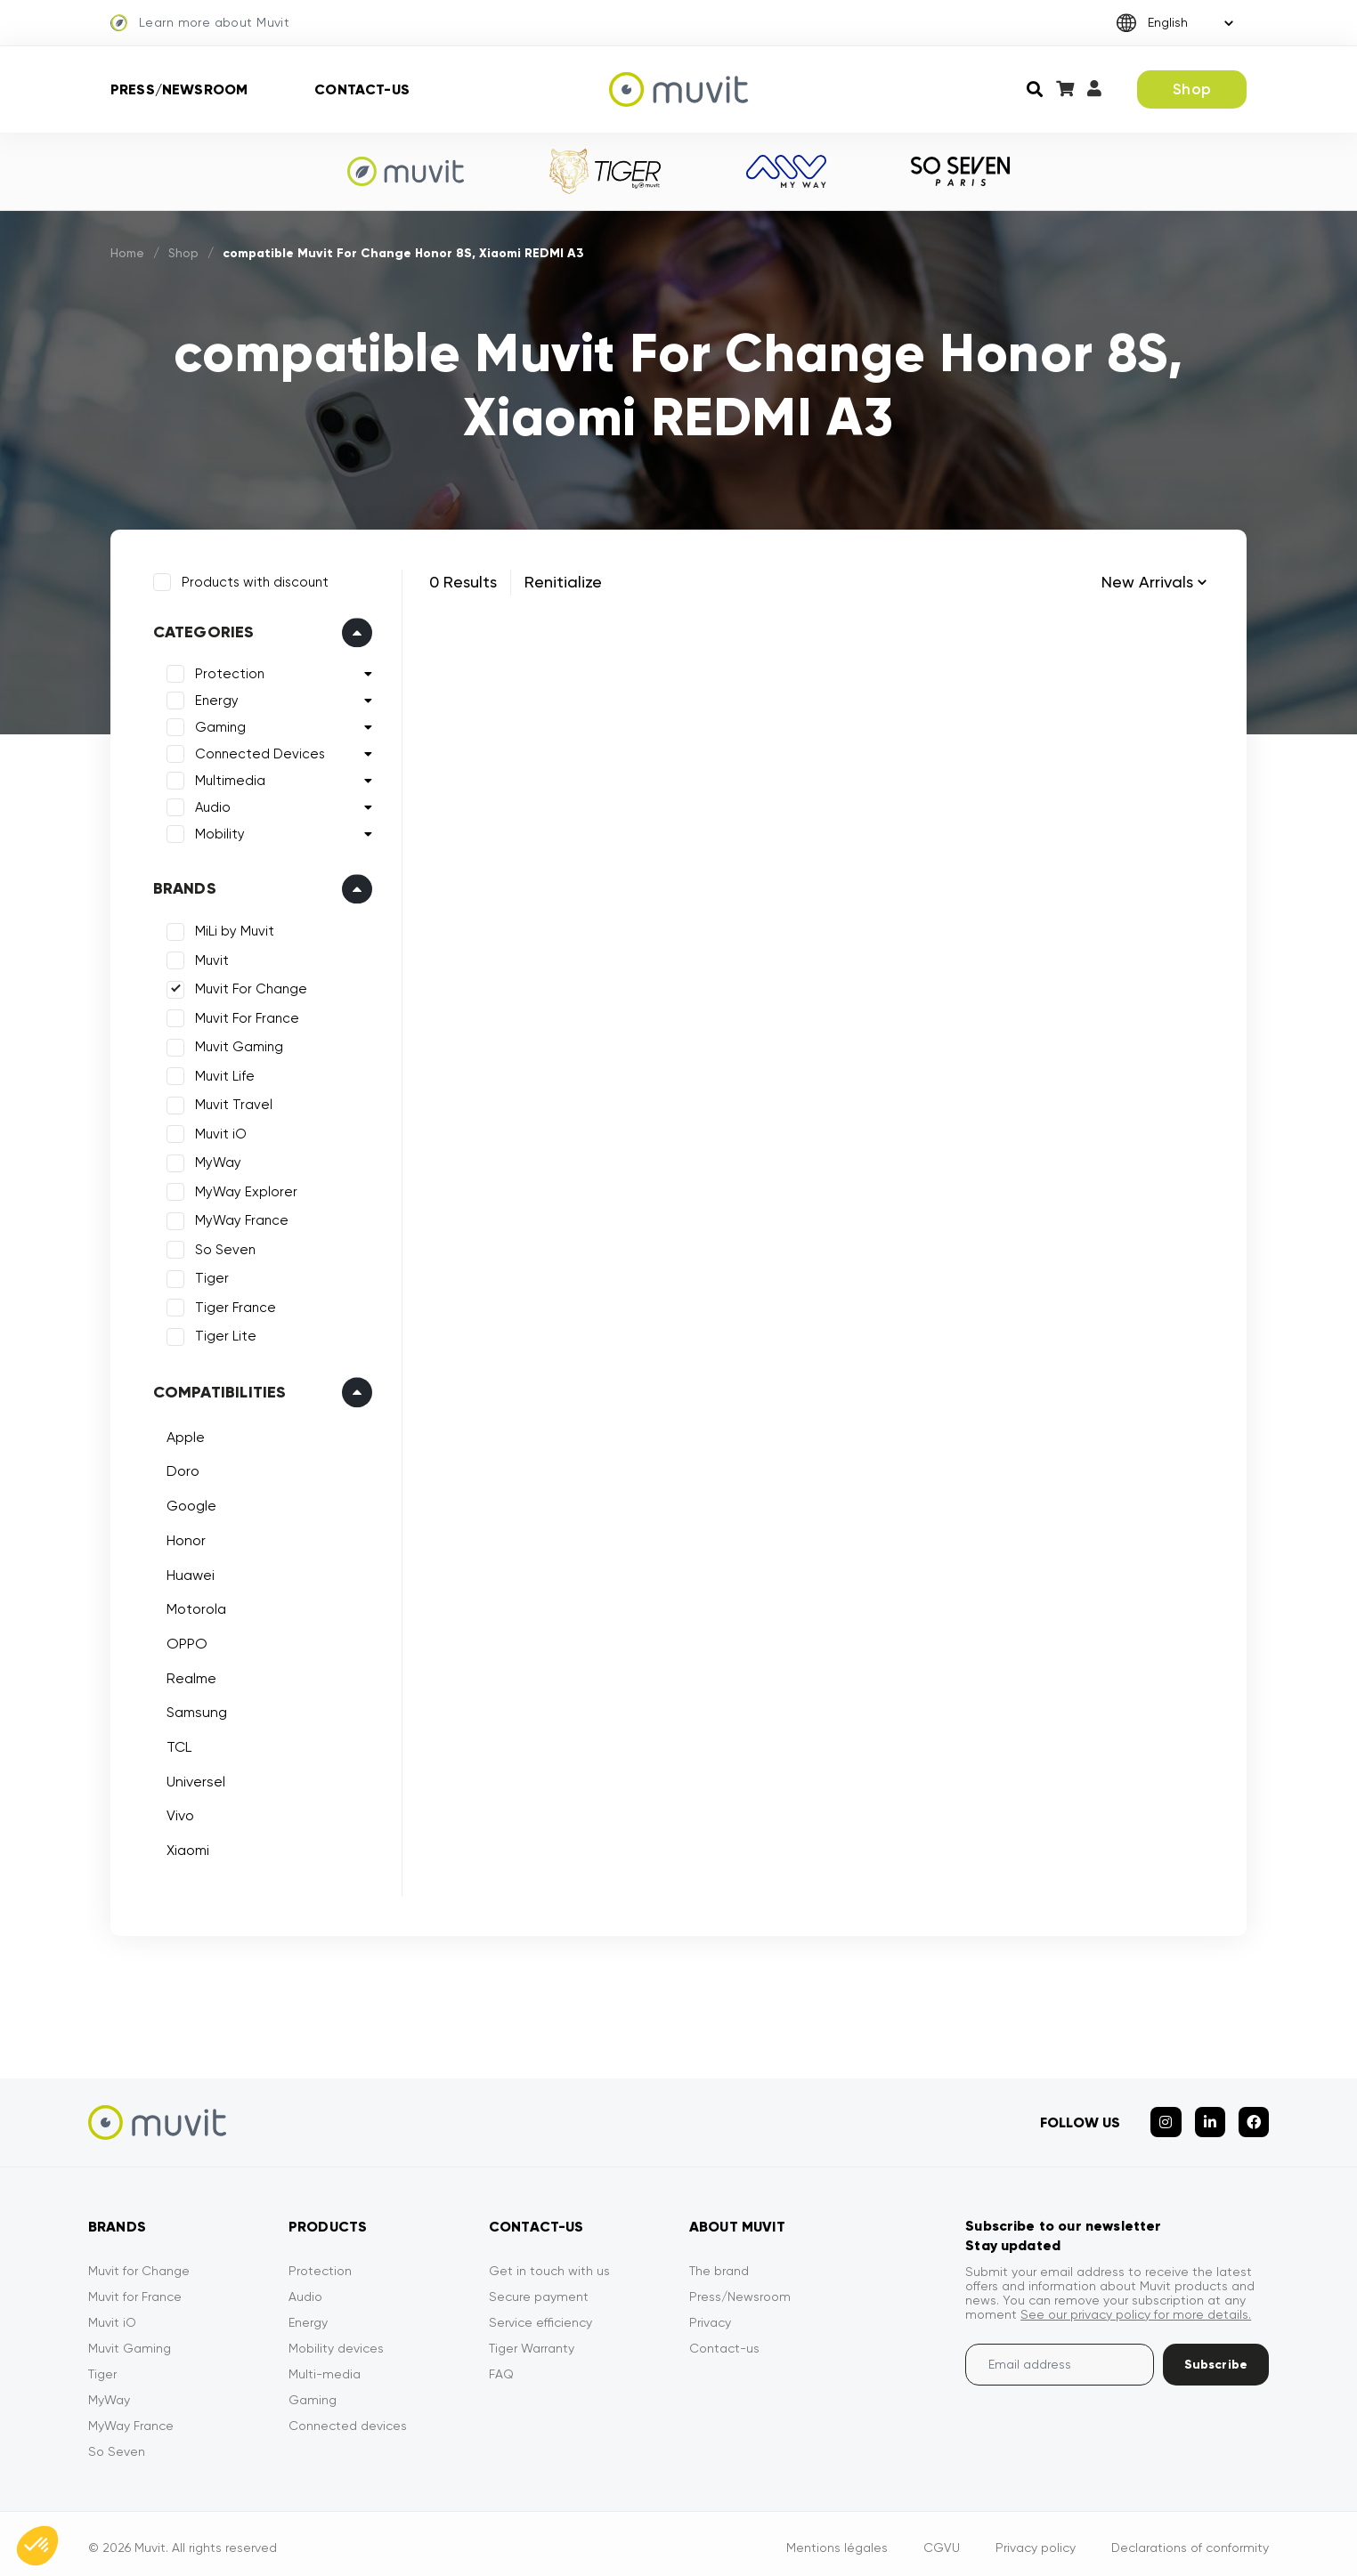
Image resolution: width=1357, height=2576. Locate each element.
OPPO (184, 1640)
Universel (193, 1778)
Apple (183, 1434)
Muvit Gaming (236, 1045)
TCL (176, 1744)
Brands (182, 886)
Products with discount (252, 579)
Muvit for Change (139, 2263)
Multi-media (324, 2366)
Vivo (177, 1813)
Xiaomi (185, 1847)
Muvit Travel (231, 1103)
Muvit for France (135, 2288)
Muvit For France (244, 1016)
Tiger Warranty (531, 2340)
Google (189, 1503)
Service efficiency (540, 2314)
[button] (37, 2545)
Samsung (194, 1710)
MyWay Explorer (243, 1189)
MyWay (215, 1161)
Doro (180, 1469)
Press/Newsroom (179, 89)
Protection (227, 672)
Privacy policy (1035, 2539)
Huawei (188, 1572)
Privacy (710, 2314)
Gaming (217, 725)
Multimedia (227, 779)
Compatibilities (217, 1389)
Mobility (217, 832)
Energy (214, 699)
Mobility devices (336, 2340)
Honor (183, 1537)
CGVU (941, 2539)
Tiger (209, 1276)
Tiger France (232, 1305)
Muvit (209, 958)
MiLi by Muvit (232, 929)
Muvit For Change (248, 987)
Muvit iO (218, 1131)
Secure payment (539, 2288)
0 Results (463, 581)
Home (128, 253)
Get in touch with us (549, 2263)
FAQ (501, 2366)
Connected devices (347, 2417)
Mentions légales (837, 2539)
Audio (210, 806)
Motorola (193, 1606)
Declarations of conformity (1190, 2539)
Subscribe (1215, 2356)
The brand (719, 2263)
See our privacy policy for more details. (1135, 2306)
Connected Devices (257, 752)
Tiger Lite (223, 1334)
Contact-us (362, 89)
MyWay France (239, 1219)
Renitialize (563, 581)
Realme (189, 1675)
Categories (201, 630)
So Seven (222, 1247)
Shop (1192, 89)
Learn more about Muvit (199, 23)
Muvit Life (222, 1073)
